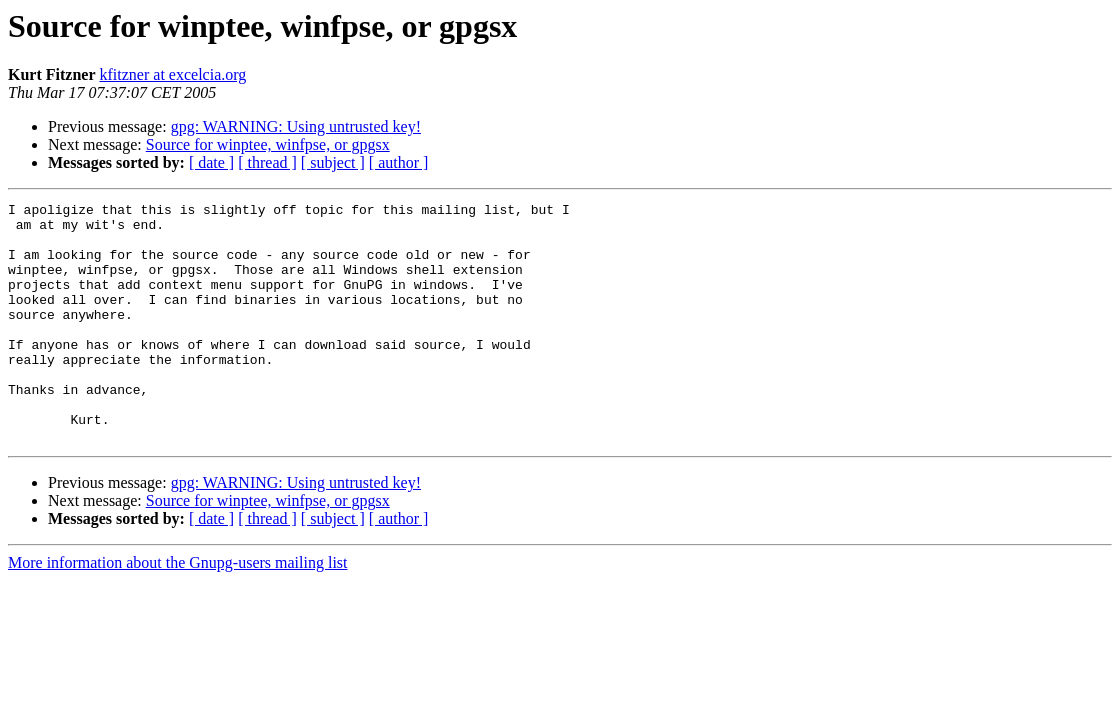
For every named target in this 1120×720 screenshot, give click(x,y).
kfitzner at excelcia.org (173, 74)
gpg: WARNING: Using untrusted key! (296, 126)
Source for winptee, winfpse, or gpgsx (268, 144)
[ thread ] (267, 162)
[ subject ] (333, 162)
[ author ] (399, 162)
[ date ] (211, 162)
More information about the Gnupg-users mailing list (178, 610)
